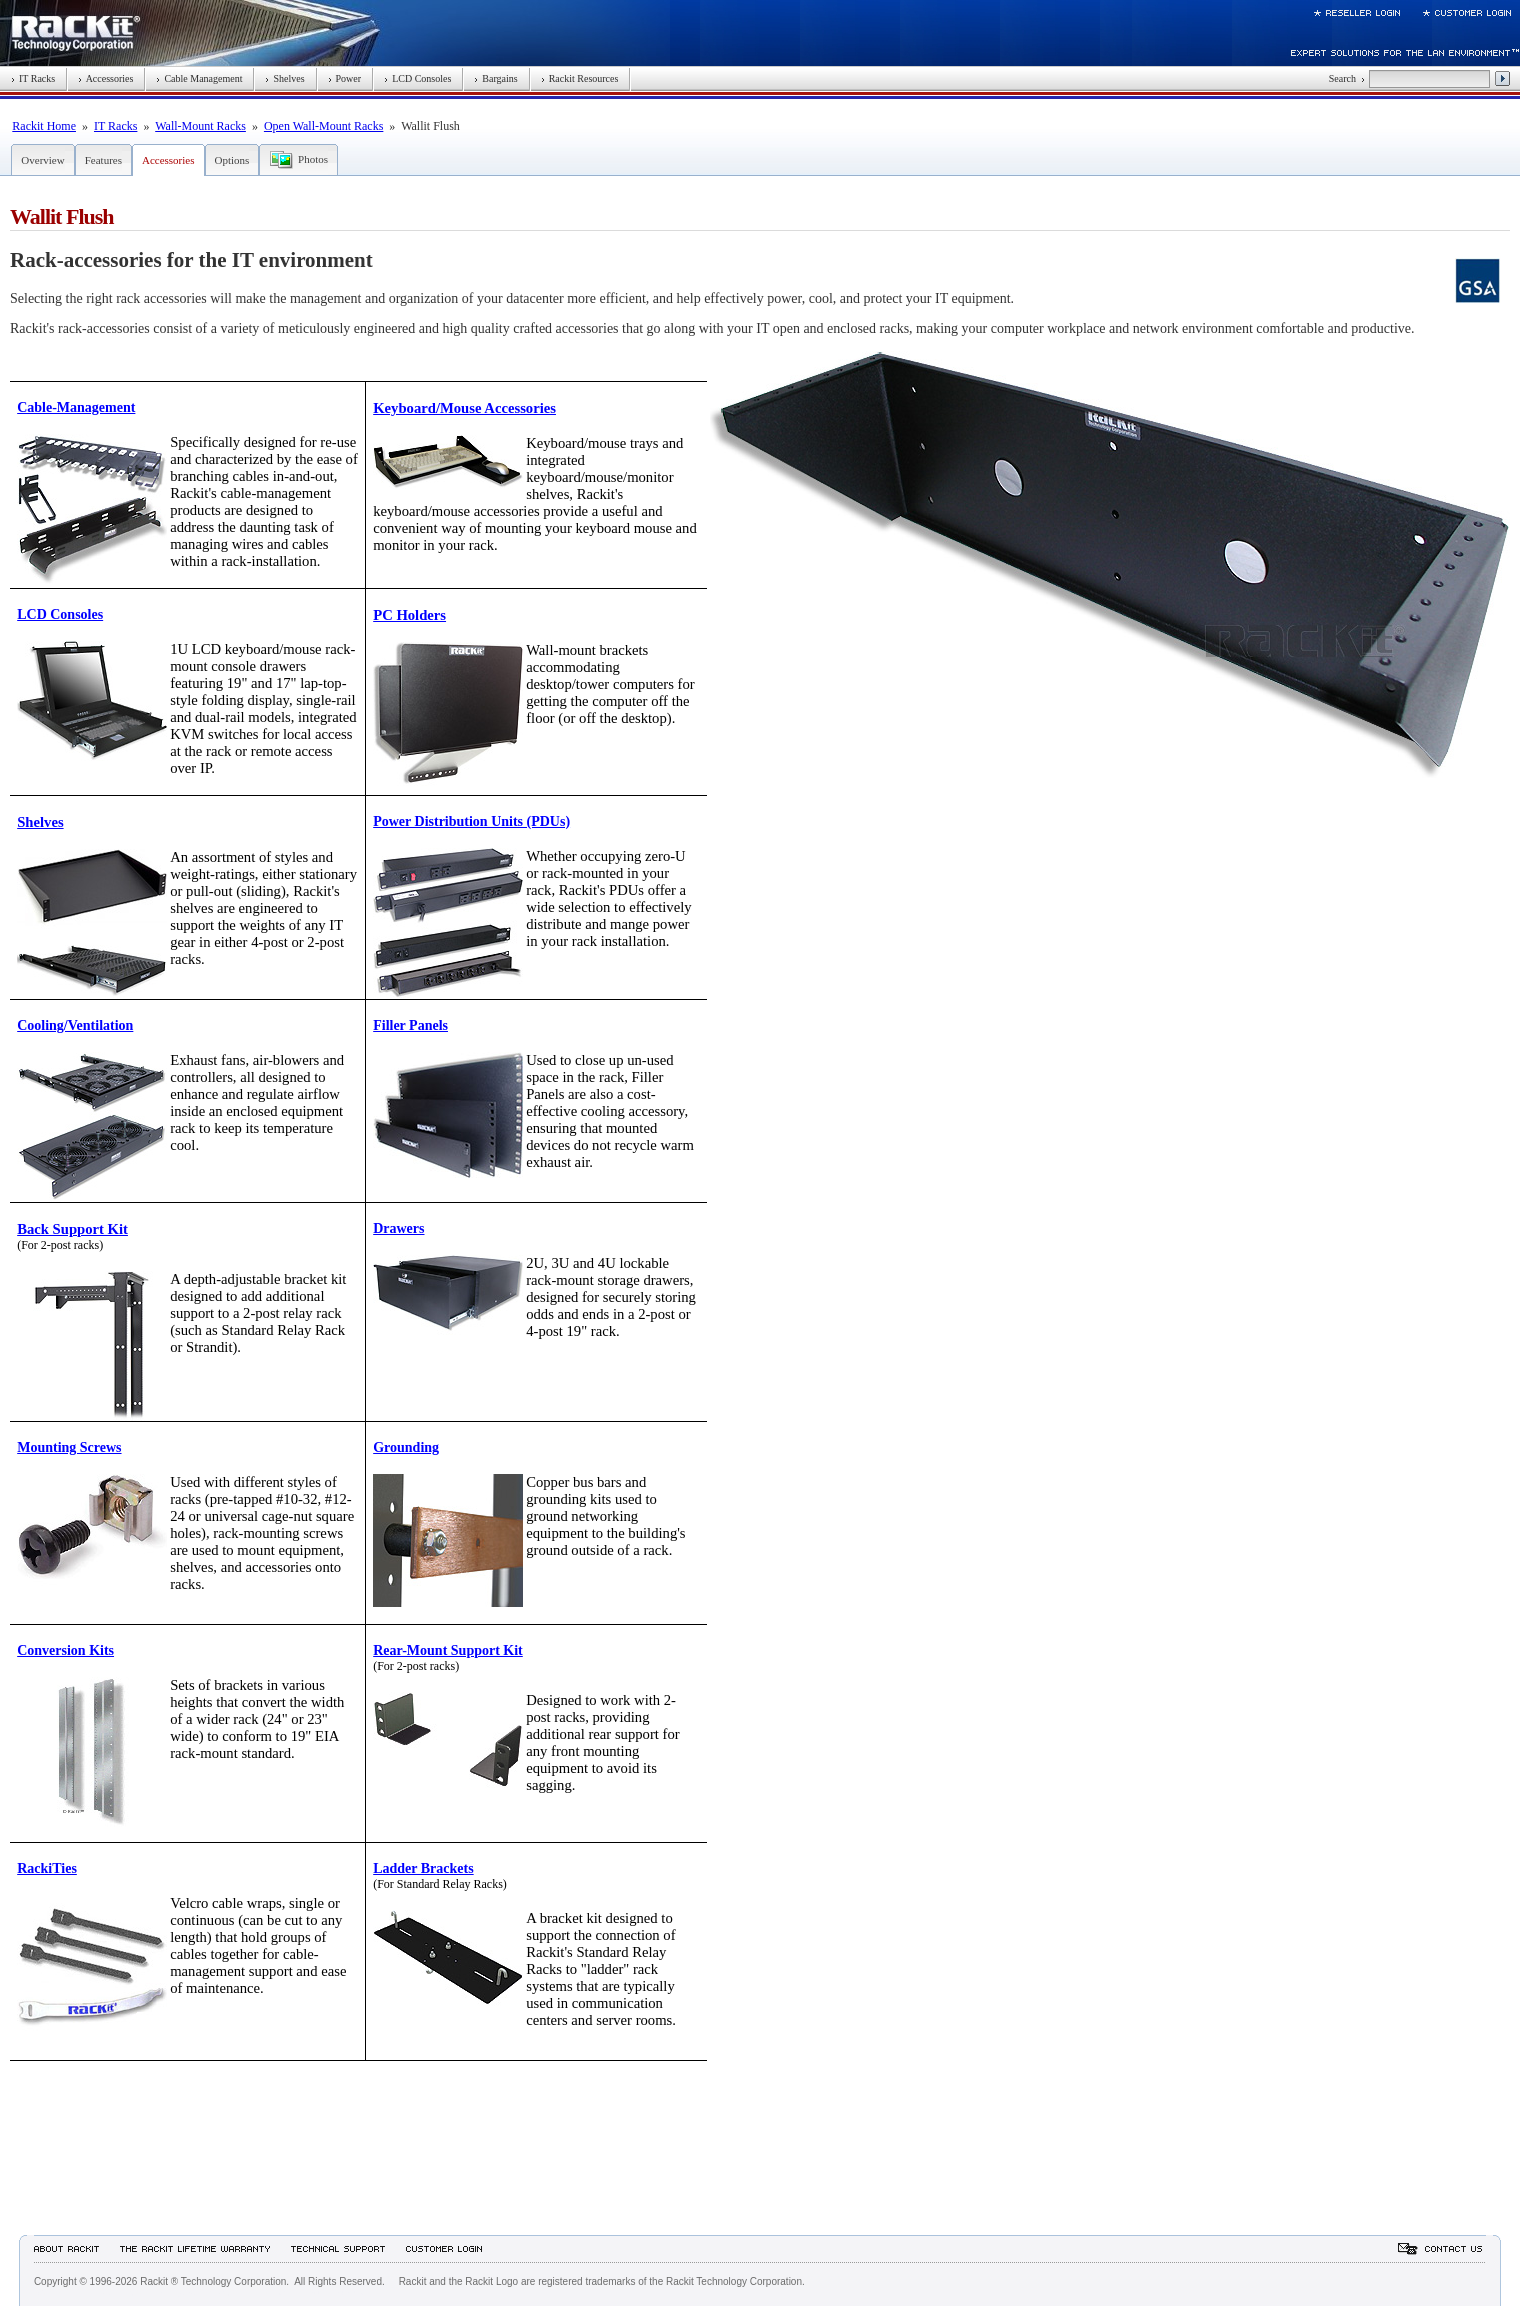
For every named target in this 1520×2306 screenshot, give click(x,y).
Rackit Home (44, 126)
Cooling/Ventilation (75, 1025)
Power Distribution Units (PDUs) (471, 821)
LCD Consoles (417, 78)
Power (345, 78)
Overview (42, 160)
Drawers (398, 1228)
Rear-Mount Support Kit (448, 1650)
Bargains (495, 78)
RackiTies (47, 1868)
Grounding (406, 1447)
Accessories (105, 78)
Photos (313, 159)
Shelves (284, 78)
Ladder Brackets (423, 1868)
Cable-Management (76, 407)
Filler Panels (410, 1025)
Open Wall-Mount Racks (323, 126)
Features (103, 160)
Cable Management (199, 78)
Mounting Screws (69, 1447)
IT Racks (33, 78)
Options (232, 160)
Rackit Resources (580, 78)
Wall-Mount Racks (200, 126)
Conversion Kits (65, 1650)
